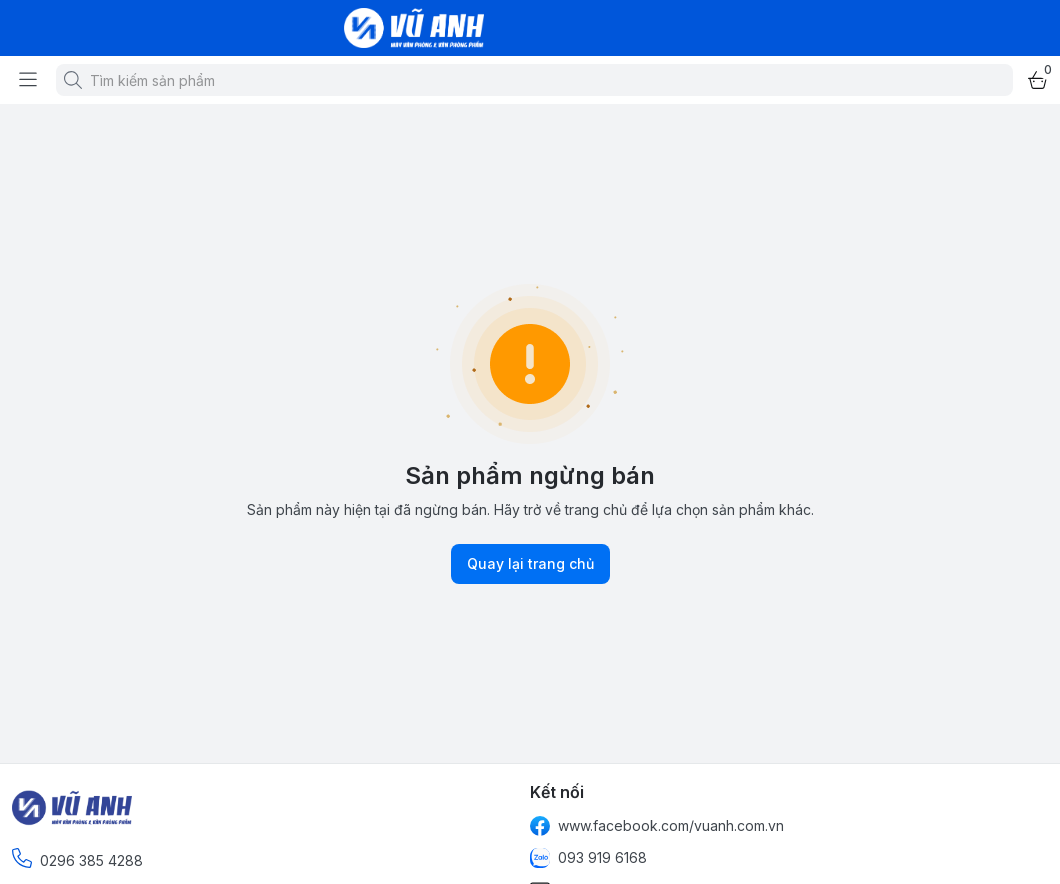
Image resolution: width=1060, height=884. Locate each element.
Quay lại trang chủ (530, 564)
